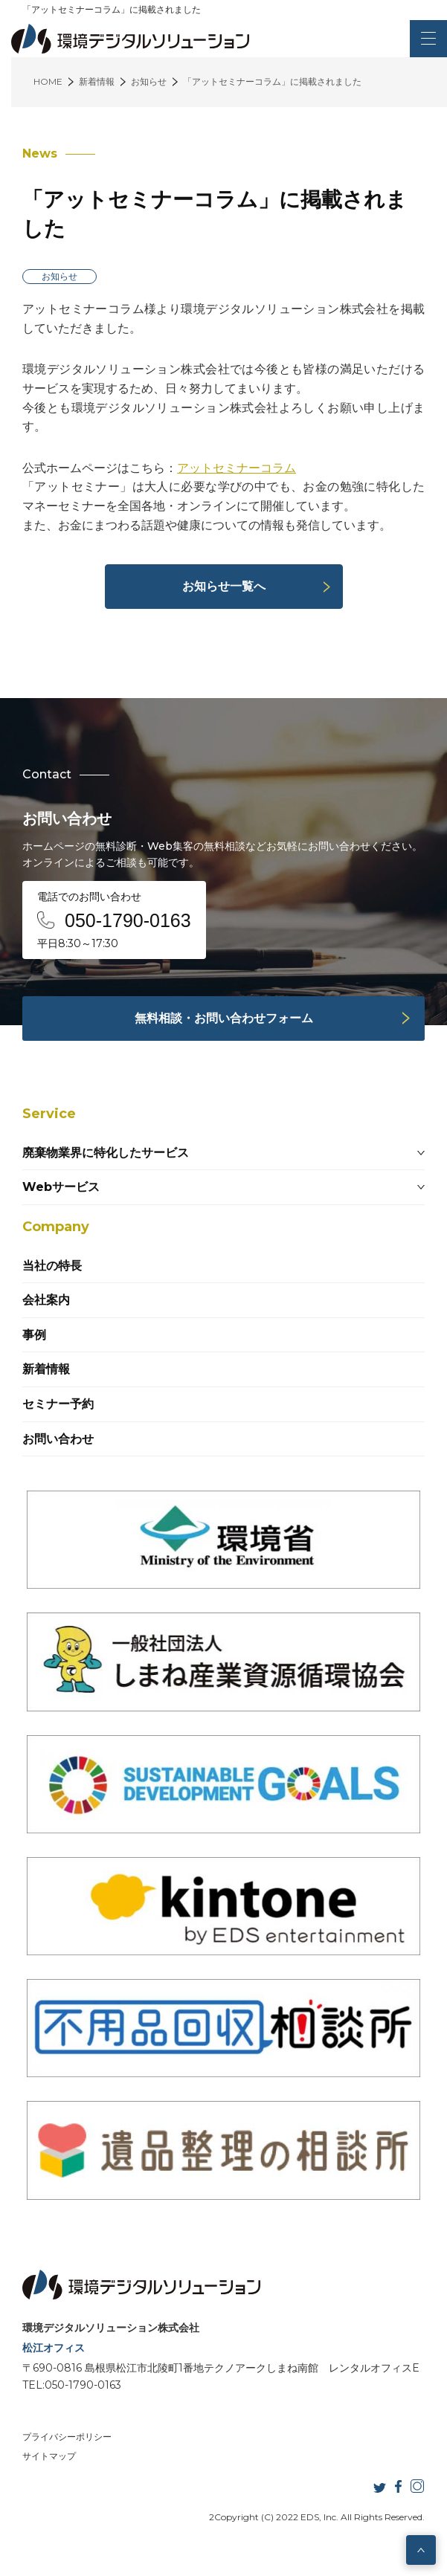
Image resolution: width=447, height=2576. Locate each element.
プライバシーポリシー (67, 2436)
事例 (34, 1335)
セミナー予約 (58, 1404)
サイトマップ (49, 2456)
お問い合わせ (58, 1439)
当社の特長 (52, 1266)
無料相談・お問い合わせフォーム (224, 1018)
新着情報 (46, 1369)
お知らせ (59, 276)
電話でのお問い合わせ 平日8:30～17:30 (114, 919)
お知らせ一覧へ (224, 586)
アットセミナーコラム (236, 468)
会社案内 (46, 1300)
